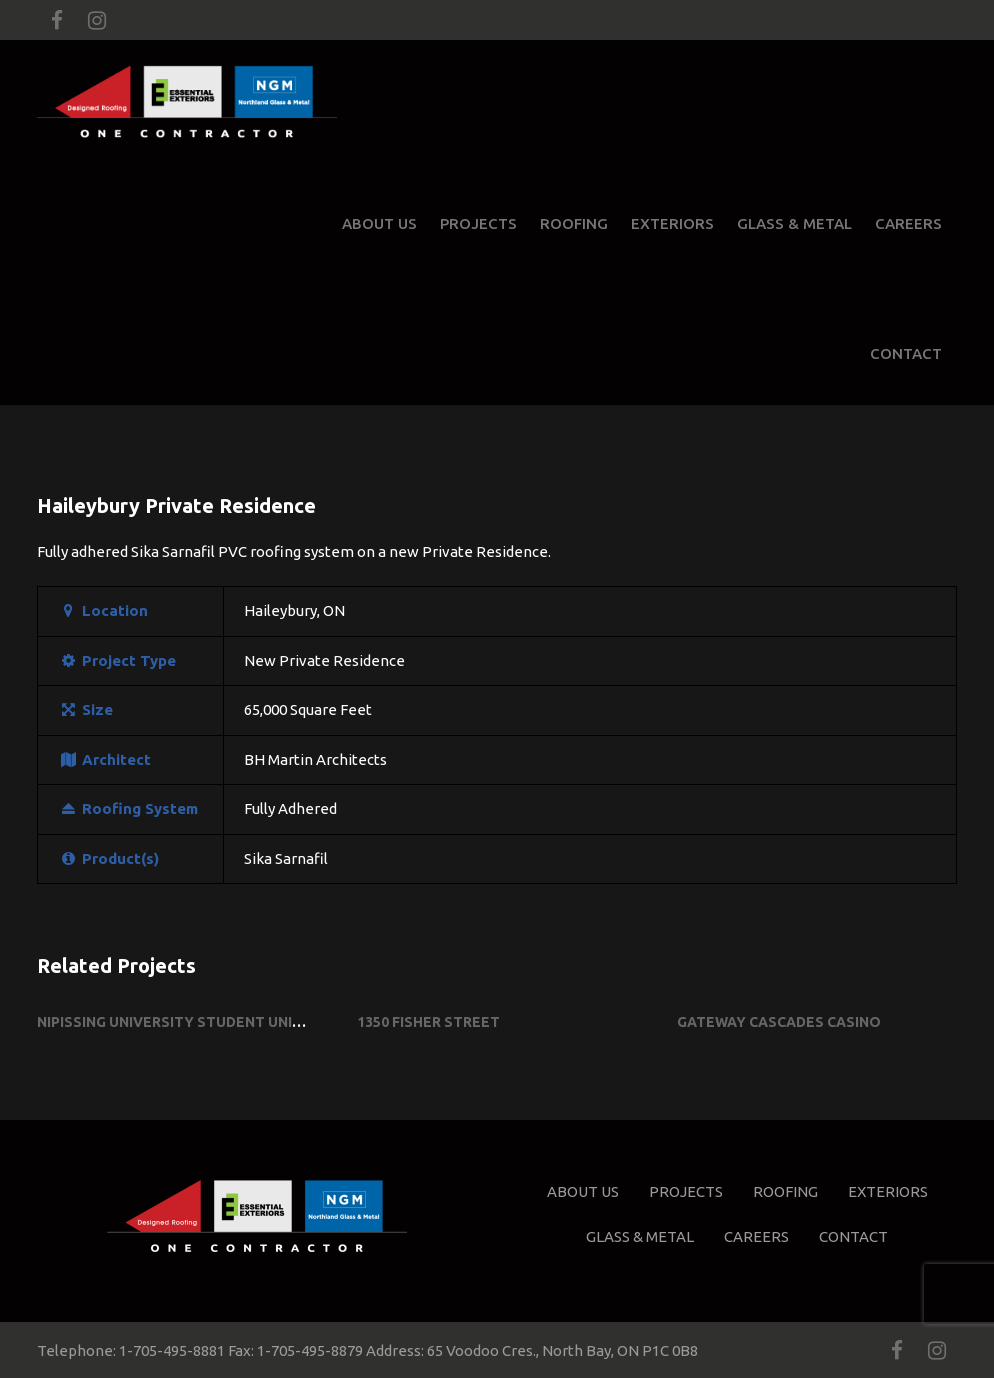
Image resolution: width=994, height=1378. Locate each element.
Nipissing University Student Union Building (210, 1022)
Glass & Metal (794, 223)
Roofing (574, 223)
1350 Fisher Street (428, 1022)
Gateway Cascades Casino (779, 1022)
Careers (908, 223)
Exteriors (672, 223)
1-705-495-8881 (172, 1350)
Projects (478, 223)
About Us (379, 223)
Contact (906, 353)
